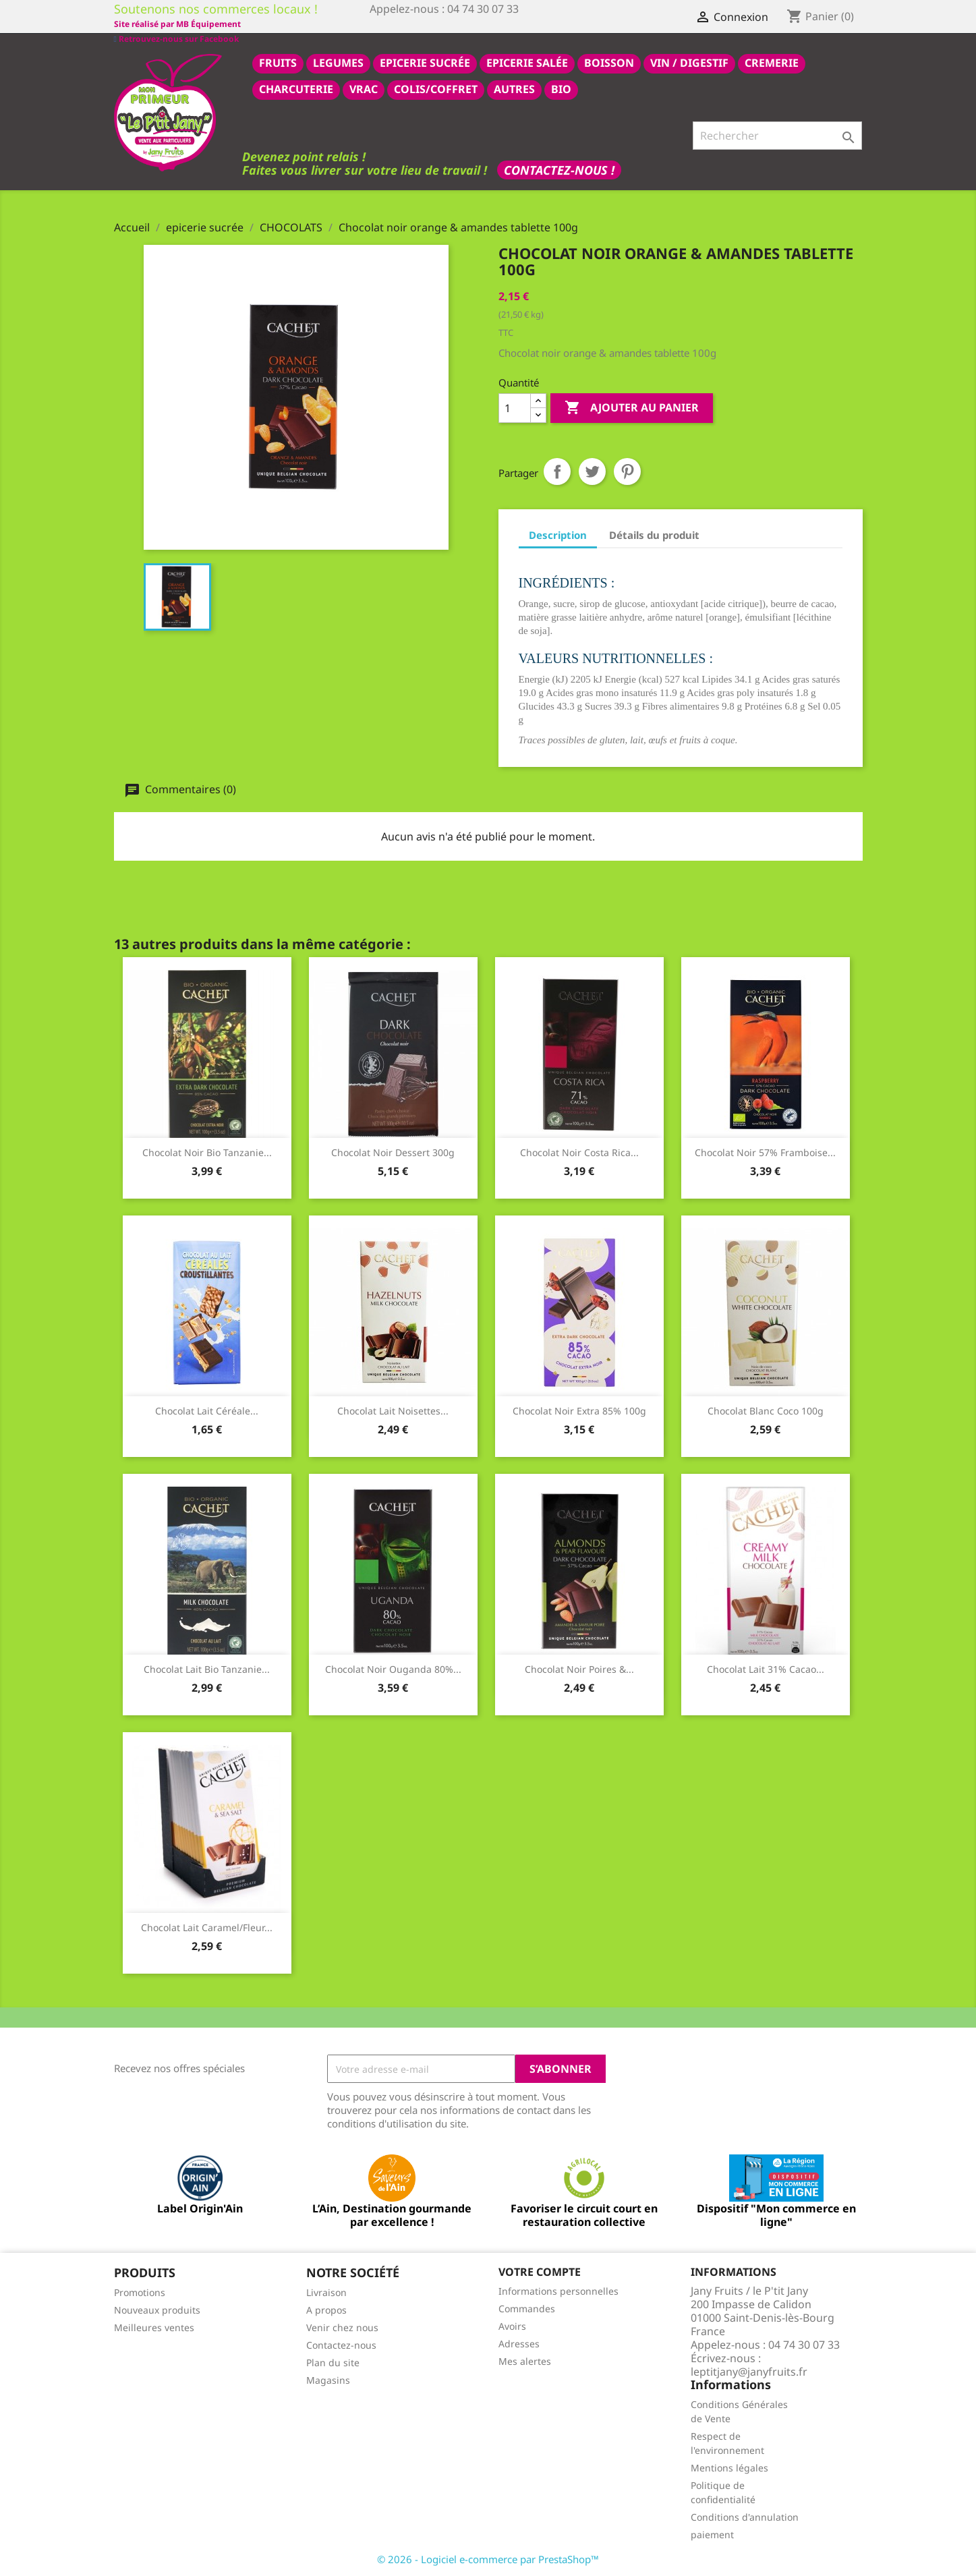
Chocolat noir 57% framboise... (765, 1151)
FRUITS (278, 62)
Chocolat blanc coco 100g (766, 1410)
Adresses (519, 2343)
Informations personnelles (558, 2290)
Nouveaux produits (157, 2309)
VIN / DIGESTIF (689, 62)
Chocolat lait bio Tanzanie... (207, 1668)
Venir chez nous (342, 2326)
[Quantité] (514, 407)
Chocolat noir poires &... (579, 1668)
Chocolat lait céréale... (206, 1410)
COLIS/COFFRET (436, 88)
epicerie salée (527, 62)
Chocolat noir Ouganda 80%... (393, 1668)
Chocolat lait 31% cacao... (765, 1668)
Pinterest (627, 470)
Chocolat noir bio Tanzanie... (207, 1151)
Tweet (592, 470)
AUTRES (514, 88)
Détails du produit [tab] (654, 534)
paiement (712, 2533)
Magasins (328, 2379)
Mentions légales (729, 2467)
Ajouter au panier (632, 407)
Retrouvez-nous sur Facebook (176, 23)
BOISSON (609, 62)
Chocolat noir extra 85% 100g (579, 1410)
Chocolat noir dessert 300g (393, 1151)
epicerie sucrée (425, 62)
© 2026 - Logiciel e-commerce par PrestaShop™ (488, 2558)
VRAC (363, 88)
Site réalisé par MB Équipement (433, 24)
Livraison (326, 2291)
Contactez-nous (341, 2344)
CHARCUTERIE (296, 88)
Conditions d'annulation (745, 2516)
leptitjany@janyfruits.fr (749, 2371)
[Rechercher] (777, 135)
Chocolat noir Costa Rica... (579, 1151)
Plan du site (333, 2361)
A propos (326, 2309)
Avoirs (512, 2325)
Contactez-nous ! (559, 169)
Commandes (526, 2307)
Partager (557, 470)
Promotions (139, 2291)
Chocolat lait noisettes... (393, 1410)
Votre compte (539, 2271)
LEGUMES (338, 62)
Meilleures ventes (154, 2326)
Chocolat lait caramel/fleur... (206, 1926)
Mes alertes (524, 2360)
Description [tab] (558, 534)
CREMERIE (772, 62)
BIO (561, 88)
